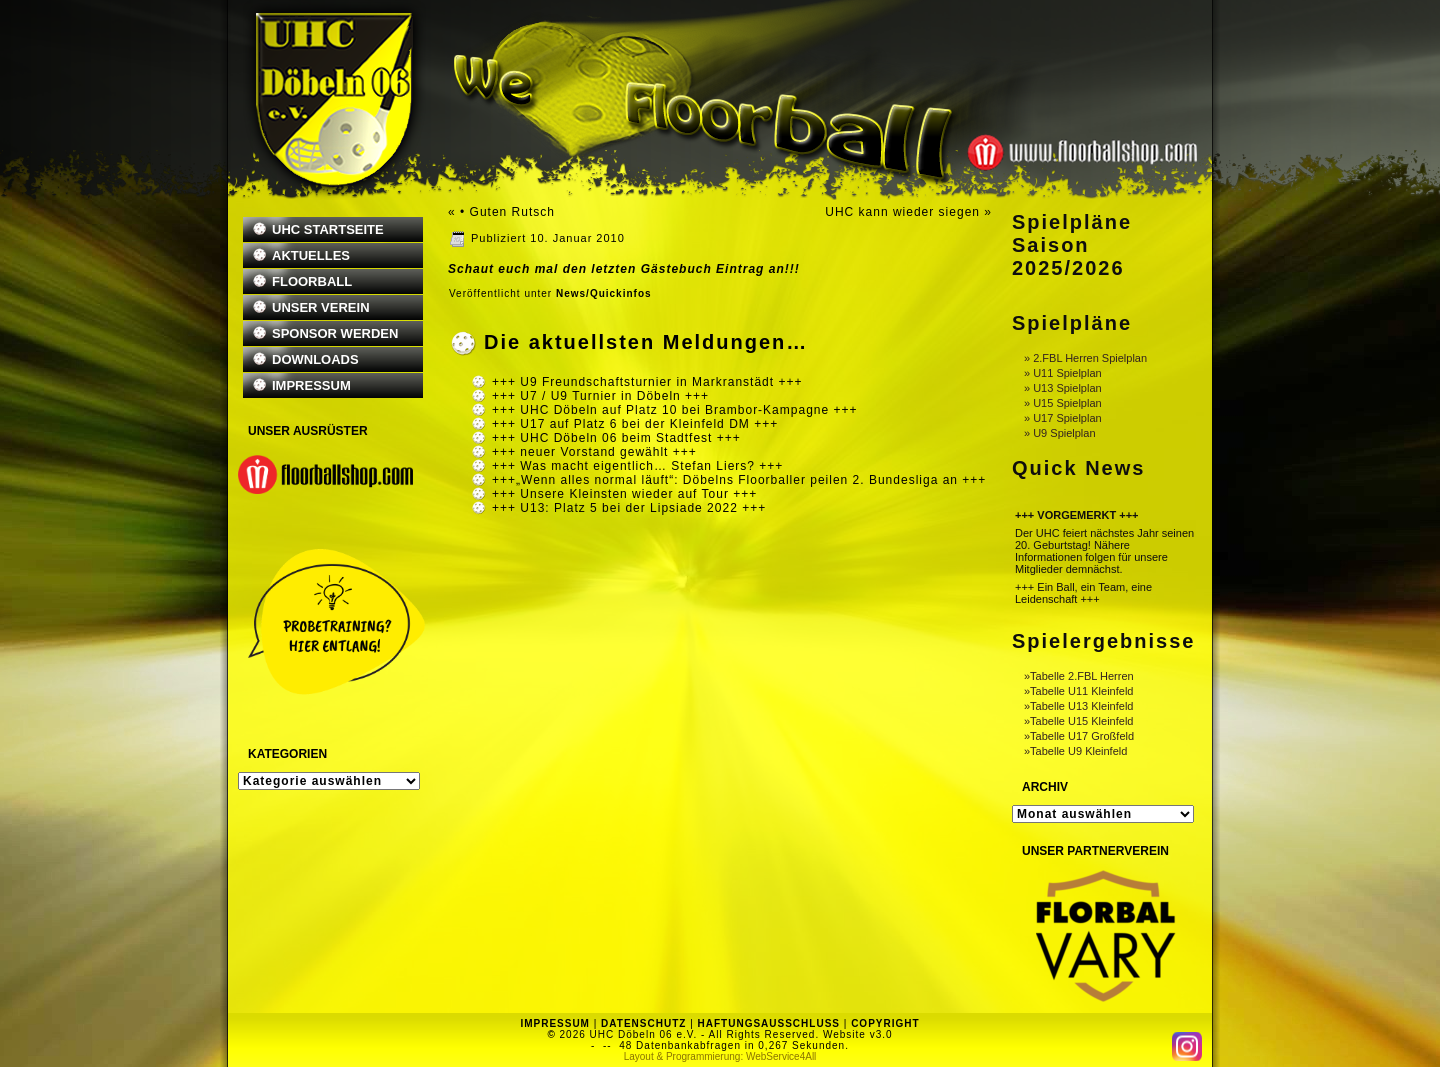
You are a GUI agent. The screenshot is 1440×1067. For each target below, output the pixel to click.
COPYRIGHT (885, 1023)
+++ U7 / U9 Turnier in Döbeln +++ (600, 396)
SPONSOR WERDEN (335, 333)
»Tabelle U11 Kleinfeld (1078, 691)
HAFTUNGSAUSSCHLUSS (769, 1023)
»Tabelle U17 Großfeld (1079, 736)
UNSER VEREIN (321, 307)
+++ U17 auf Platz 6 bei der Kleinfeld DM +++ (635, 424)
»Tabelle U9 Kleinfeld (1075, 751)
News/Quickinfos (604, 293)
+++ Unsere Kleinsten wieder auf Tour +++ (624, 494)
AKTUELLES (311, 255)
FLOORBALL (312, 281)
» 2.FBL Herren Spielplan (1085, 358)
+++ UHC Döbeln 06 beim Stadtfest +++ (616, 438)
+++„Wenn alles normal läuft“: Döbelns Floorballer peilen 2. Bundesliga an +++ (739, 480)
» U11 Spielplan (1063, 373)
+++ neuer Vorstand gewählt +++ (594, 452)
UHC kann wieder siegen (902, 212)
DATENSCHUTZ (643, 1023)
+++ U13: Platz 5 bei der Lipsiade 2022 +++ (629, 508)
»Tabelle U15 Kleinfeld (1078, 721)
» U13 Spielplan (1063, 388)
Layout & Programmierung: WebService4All (720, 1056)
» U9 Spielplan (1060, 433)
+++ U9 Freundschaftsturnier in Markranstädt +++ (647, 382)
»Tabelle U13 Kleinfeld (1078, 706)
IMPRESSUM (311, 385)
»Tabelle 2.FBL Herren (1079, 676)
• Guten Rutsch (507, 212)
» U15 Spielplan (1063, 403)
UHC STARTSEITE (328, 229)
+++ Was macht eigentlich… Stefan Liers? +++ (637, 466)
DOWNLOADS (315, 359)
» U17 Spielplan (1063, 418)
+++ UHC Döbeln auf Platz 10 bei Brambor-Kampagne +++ (675, 410)
